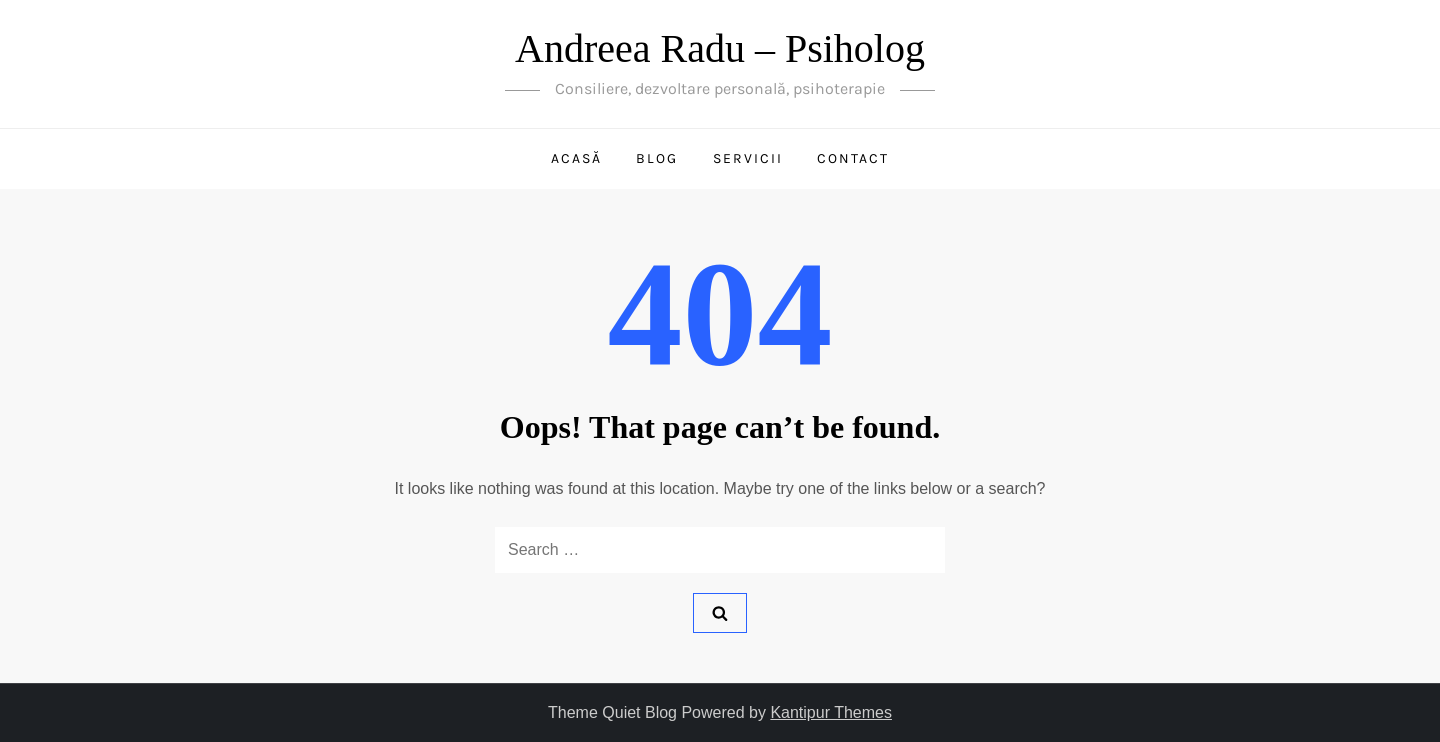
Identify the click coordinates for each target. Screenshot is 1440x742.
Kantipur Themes (831, 712)
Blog (657, 158)
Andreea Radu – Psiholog (720, 48)
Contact (853, 158)
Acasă (576, 158)
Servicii (748, 158)
